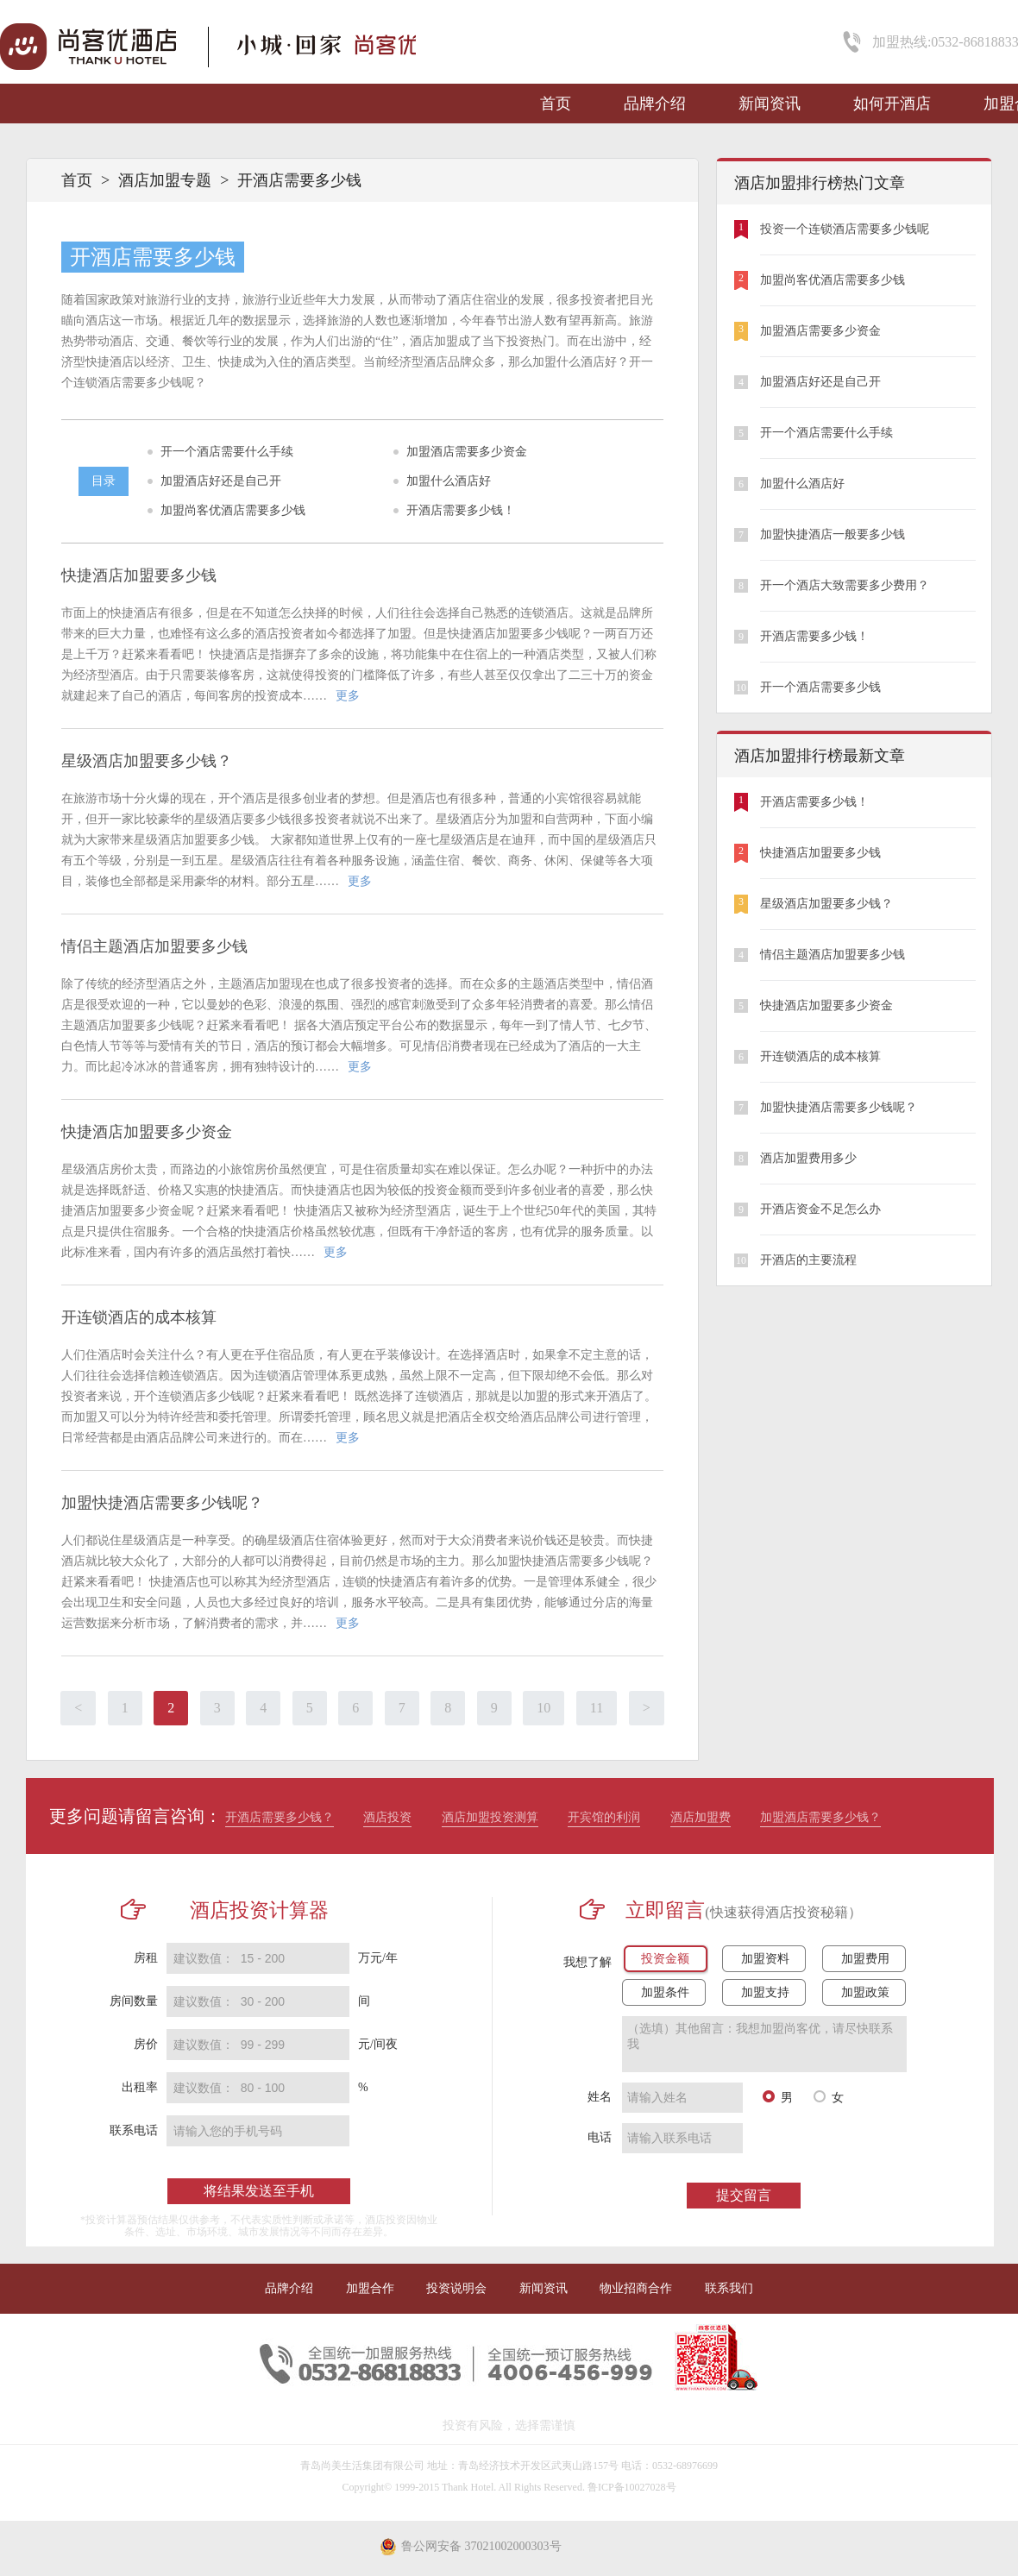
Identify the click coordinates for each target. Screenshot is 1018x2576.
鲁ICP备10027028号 (632, 2487)
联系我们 (729, 2288)
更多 (348, 695)
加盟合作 (370, 2288)
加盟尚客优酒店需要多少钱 (232, 510)
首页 (555, 103)
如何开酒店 (892, 103)
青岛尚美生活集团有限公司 (362, 2466)
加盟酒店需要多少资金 (466, 451)
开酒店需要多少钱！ (460, 510)
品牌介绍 (655, 103)
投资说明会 (456, 2288)
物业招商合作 (636, 2288)
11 (596, 1707)
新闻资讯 (769, 103)
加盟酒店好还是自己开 (220, 480)
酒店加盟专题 (164, 180)
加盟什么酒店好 (448, 480)
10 (543, 1707)
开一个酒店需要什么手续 (226, 451)
